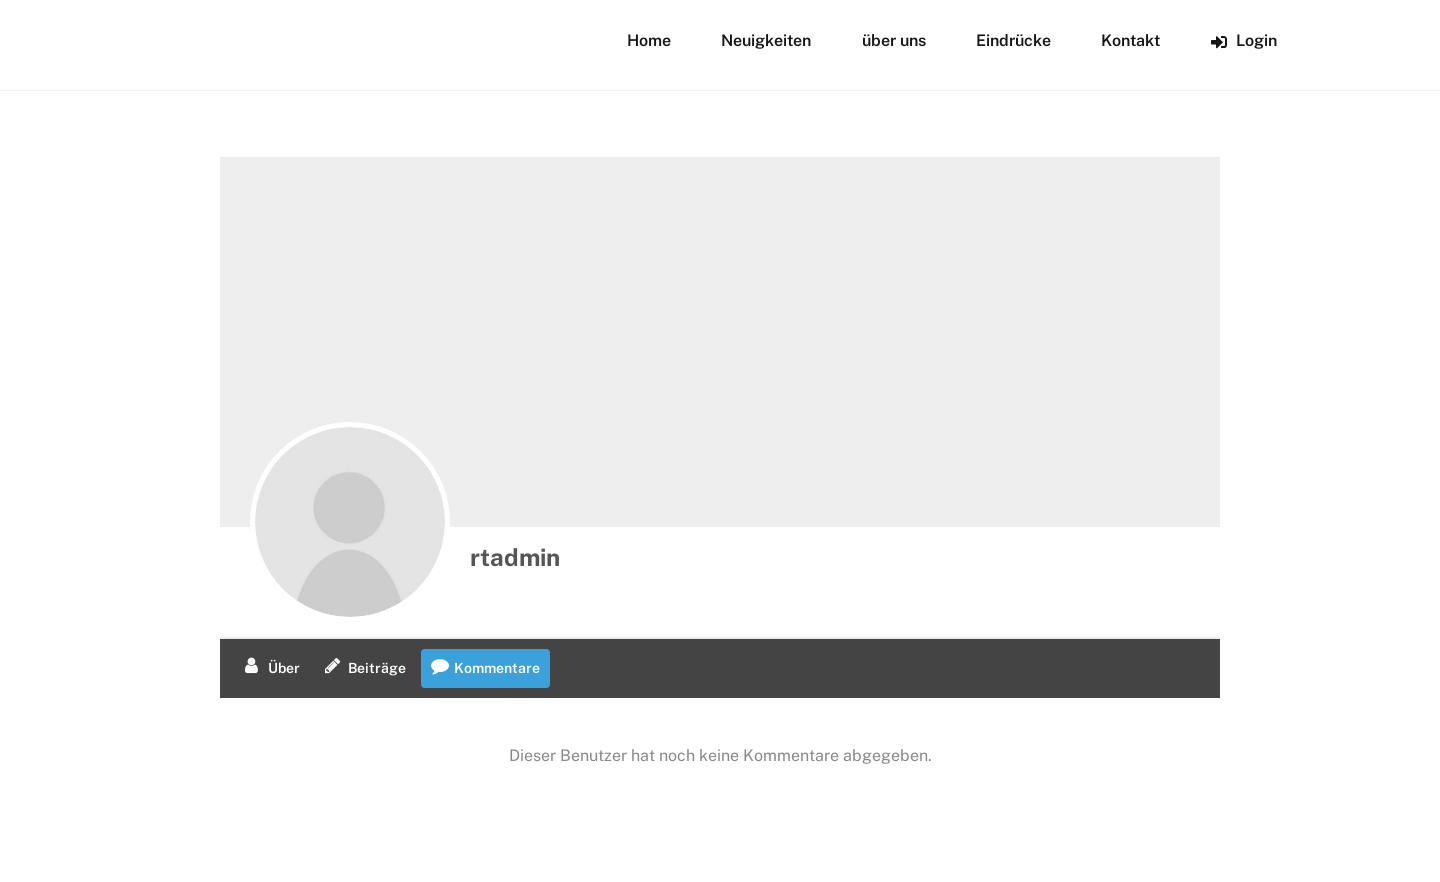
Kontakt (1130, 40)
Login (1244, 40)
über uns (894, 40)
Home (649, 40)
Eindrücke (1013, 40)
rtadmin (515, 557)
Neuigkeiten (766, 40)
